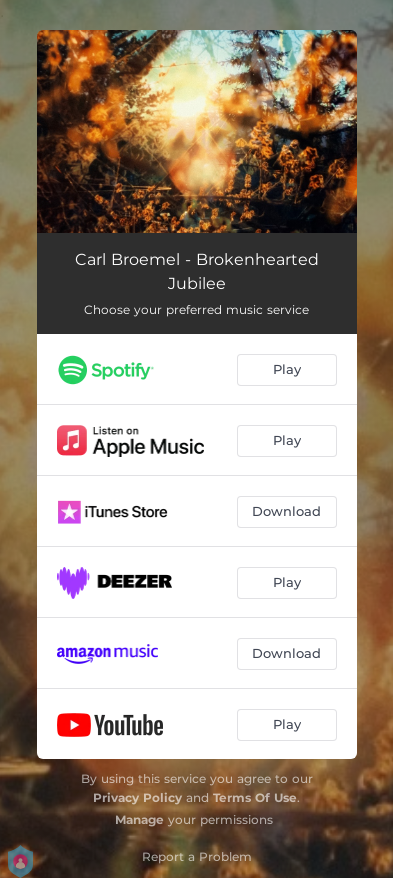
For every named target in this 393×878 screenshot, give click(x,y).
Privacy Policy (137, 797)
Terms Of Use (255, 797)
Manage (139, 819)
